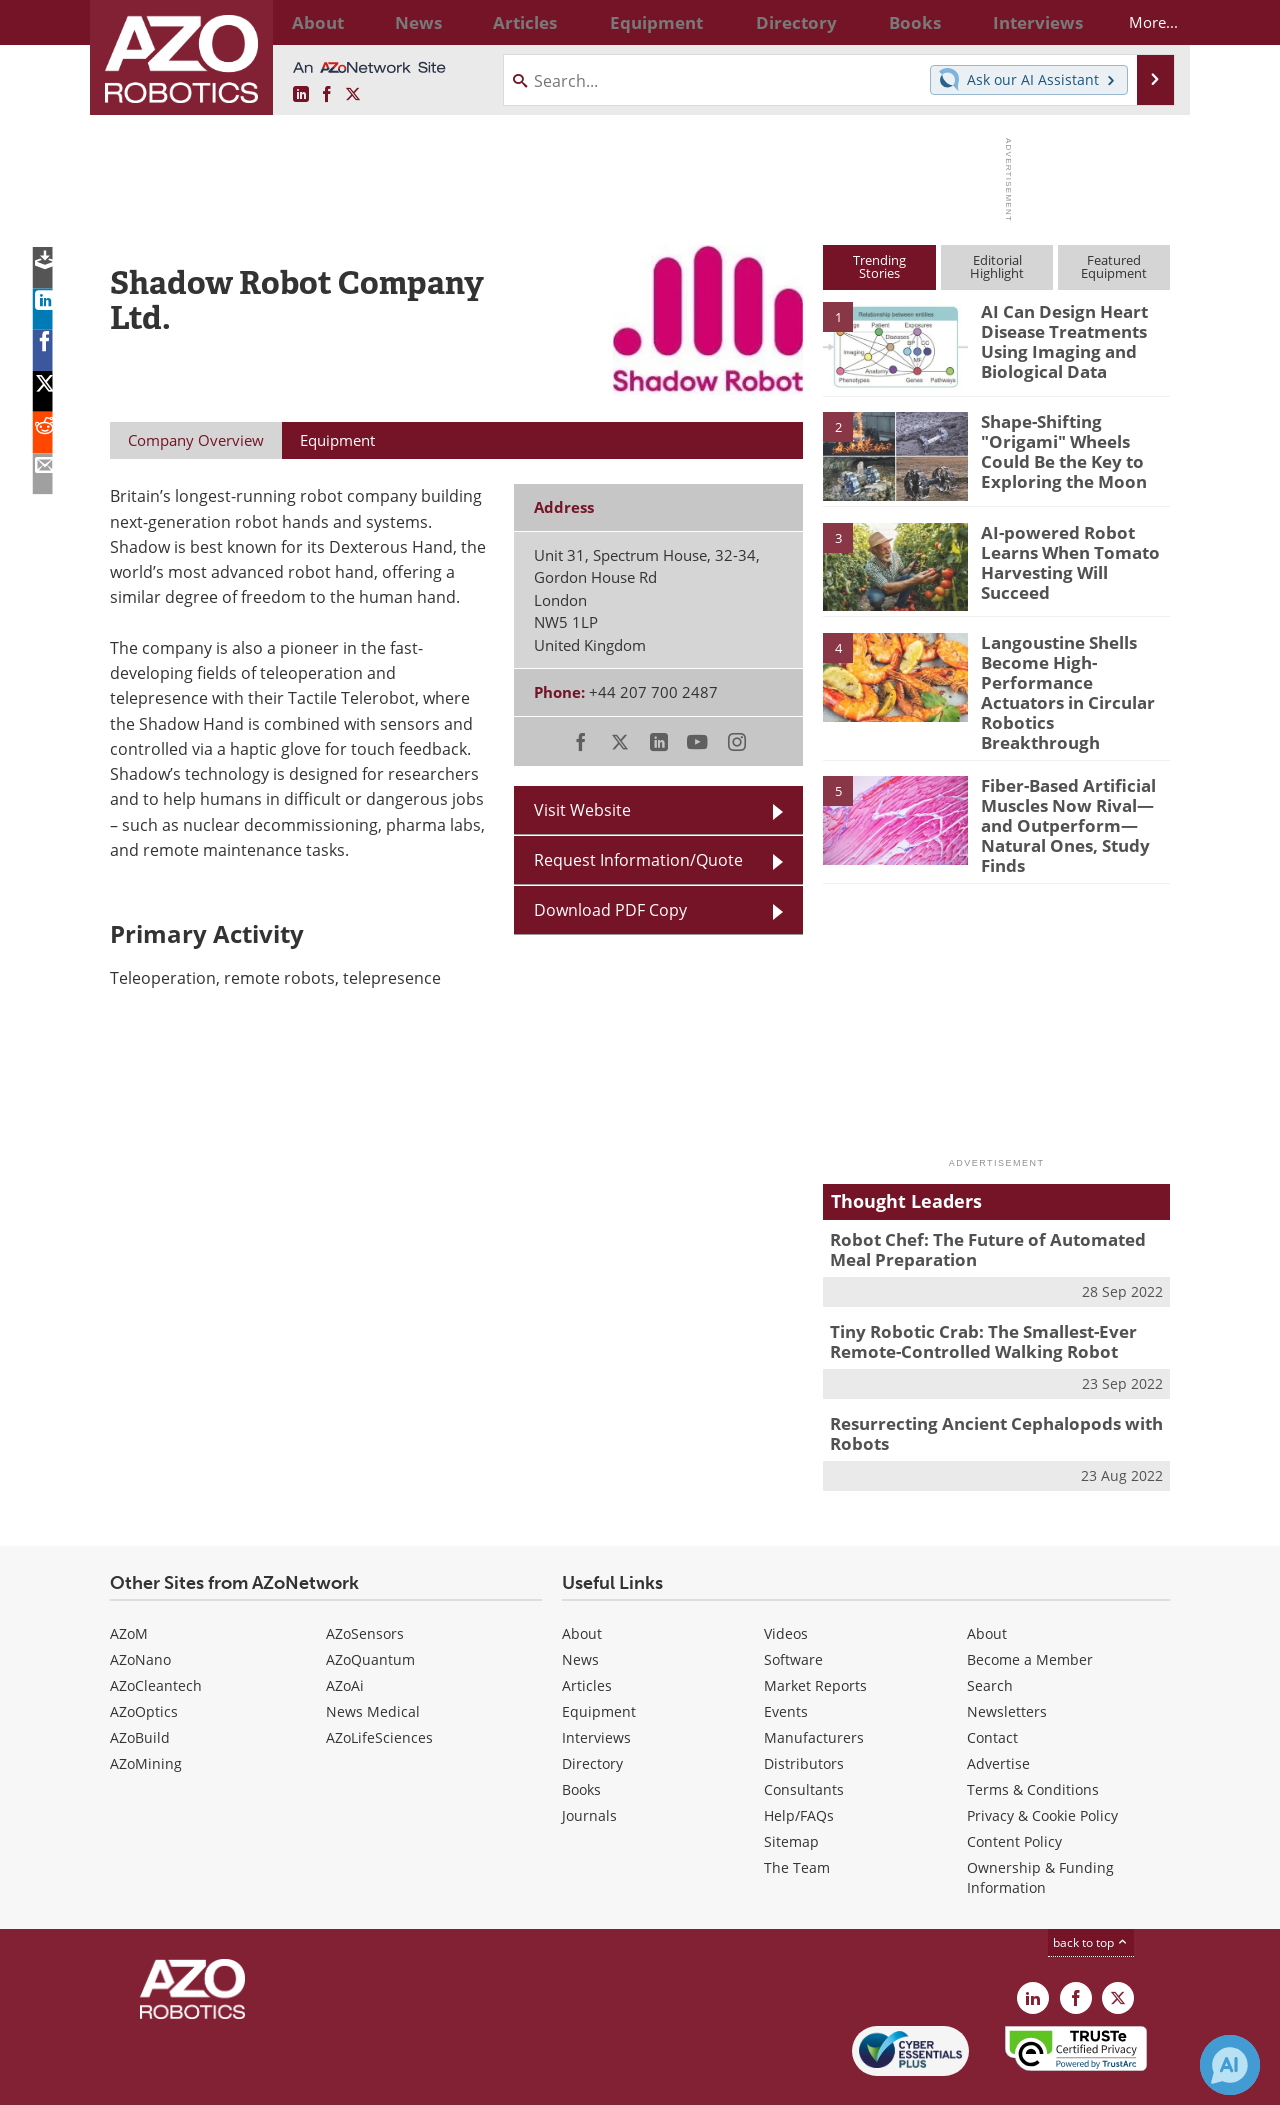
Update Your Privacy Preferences (261, 2079)
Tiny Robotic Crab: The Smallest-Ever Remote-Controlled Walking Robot (969, 1293)
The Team (797, 1812)
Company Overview (196, 440)
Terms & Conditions (1033, 1734)
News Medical (373, 1656)
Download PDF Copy (610, 910)
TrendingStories (879, 266)
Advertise (998, 1708)
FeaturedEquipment (1114, 266)
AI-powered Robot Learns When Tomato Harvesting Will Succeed (1072, 550)
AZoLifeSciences (379, 1682)
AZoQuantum (370, 1604)
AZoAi (345, 1630)
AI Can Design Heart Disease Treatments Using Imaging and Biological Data (1056, 338)
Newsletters (1007, 1656)
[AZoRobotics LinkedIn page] (301, 95)
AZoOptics (144, 1656)
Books (581, 1734)
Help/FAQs (799, 1760)
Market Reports (815, 1630)
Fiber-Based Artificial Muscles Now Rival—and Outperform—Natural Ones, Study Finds (1073, 782)
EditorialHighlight (997, 266)
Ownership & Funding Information (1040, 1822)
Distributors (804, 1708)
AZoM (129, 1578)
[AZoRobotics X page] (353, 95)
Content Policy (1014, 1786)
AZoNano (140, 1604)
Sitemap (791, 1786)
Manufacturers (814, 1682)
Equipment (599, 1656)
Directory (592, 1708)
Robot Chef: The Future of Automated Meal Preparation (992, 1205)
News (580, 1604)
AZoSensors (365, 1578)
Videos (786, 1578)
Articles (587, 1630)
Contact (992, 1682)
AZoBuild (140, 1682)
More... (1136, 22)
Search (990, 1630)
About (582, 1578)
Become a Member (1030, 1604)
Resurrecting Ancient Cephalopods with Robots (980, 1381)
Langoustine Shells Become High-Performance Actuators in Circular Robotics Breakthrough (1069, 678)
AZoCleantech (156, 1630)
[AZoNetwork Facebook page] (327, 95)
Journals (589, 1760)
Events (786, 1656)
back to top (1091, 1887)
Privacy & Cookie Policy (1042, 1760)
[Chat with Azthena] (1230, 2065)
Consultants (804, 1734)
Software (793, 1604)
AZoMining (146, 1708)
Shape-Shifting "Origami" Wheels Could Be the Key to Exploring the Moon (1075, 439)
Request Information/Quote (638, 860)
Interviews (596, 1682)
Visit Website (582, 810)
